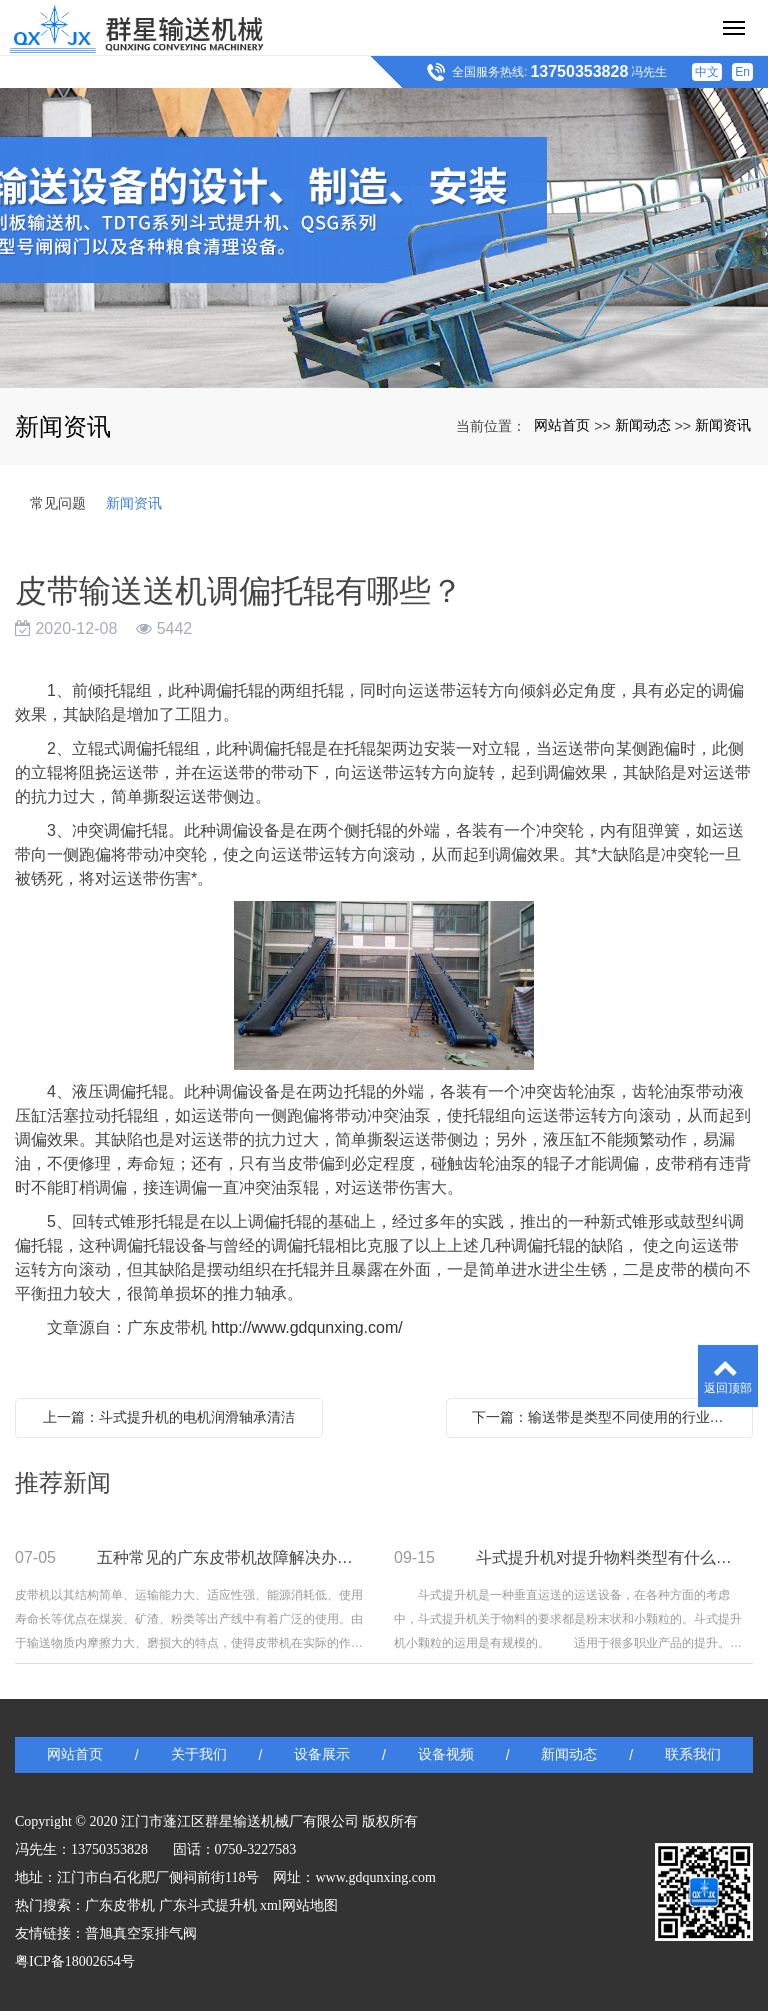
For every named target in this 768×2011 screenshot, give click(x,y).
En (742, 72)
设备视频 (446, 1754)
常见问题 (58, 503)
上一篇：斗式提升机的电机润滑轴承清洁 (169, 1417)
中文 (707, 72)
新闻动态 (643, 425)
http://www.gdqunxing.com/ (306, 1327)
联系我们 (693, 1754)
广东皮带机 (120, 1905)
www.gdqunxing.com (375, 1877)
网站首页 (562, 425)
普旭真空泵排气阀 (141, 1933)
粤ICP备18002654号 (75, 1961)
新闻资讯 (723, 425)
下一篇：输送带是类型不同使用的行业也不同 (605, 1417)
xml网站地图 (299, 1905)
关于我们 (199, 1754)
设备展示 (322, 1754)
